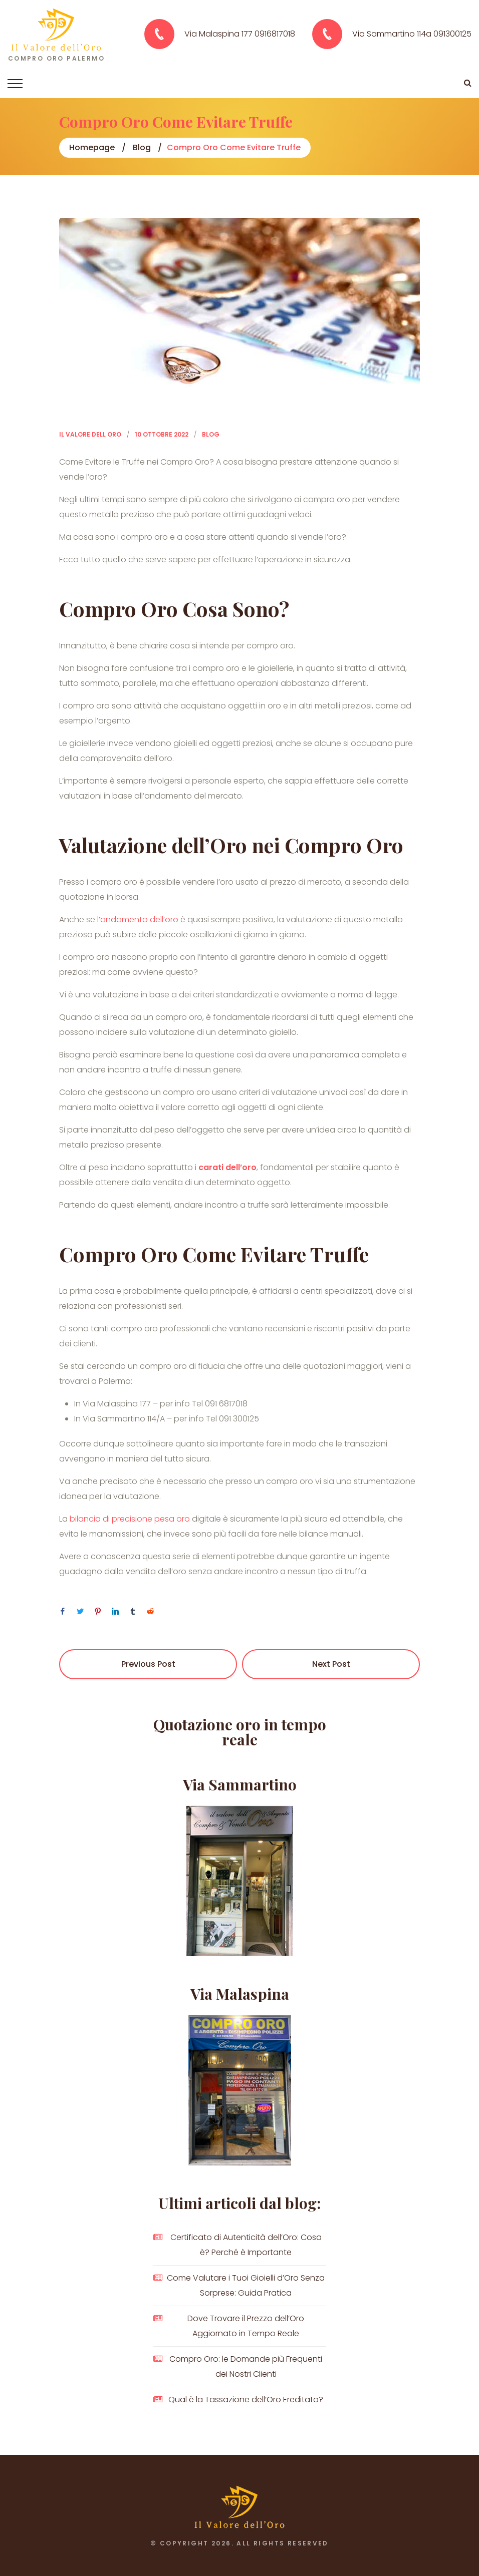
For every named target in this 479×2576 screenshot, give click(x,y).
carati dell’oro (227, 1167)
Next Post (331, 1664)
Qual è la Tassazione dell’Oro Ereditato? (245, 2399)
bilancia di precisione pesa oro (130, 1519)
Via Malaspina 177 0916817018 (239, 34)
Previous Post (148, 1664)
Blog (142, 147)
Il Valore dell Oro (90, 434)
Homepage (92, 147)
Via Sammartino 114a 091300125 (411, 34)
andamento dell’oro (140, 919)
